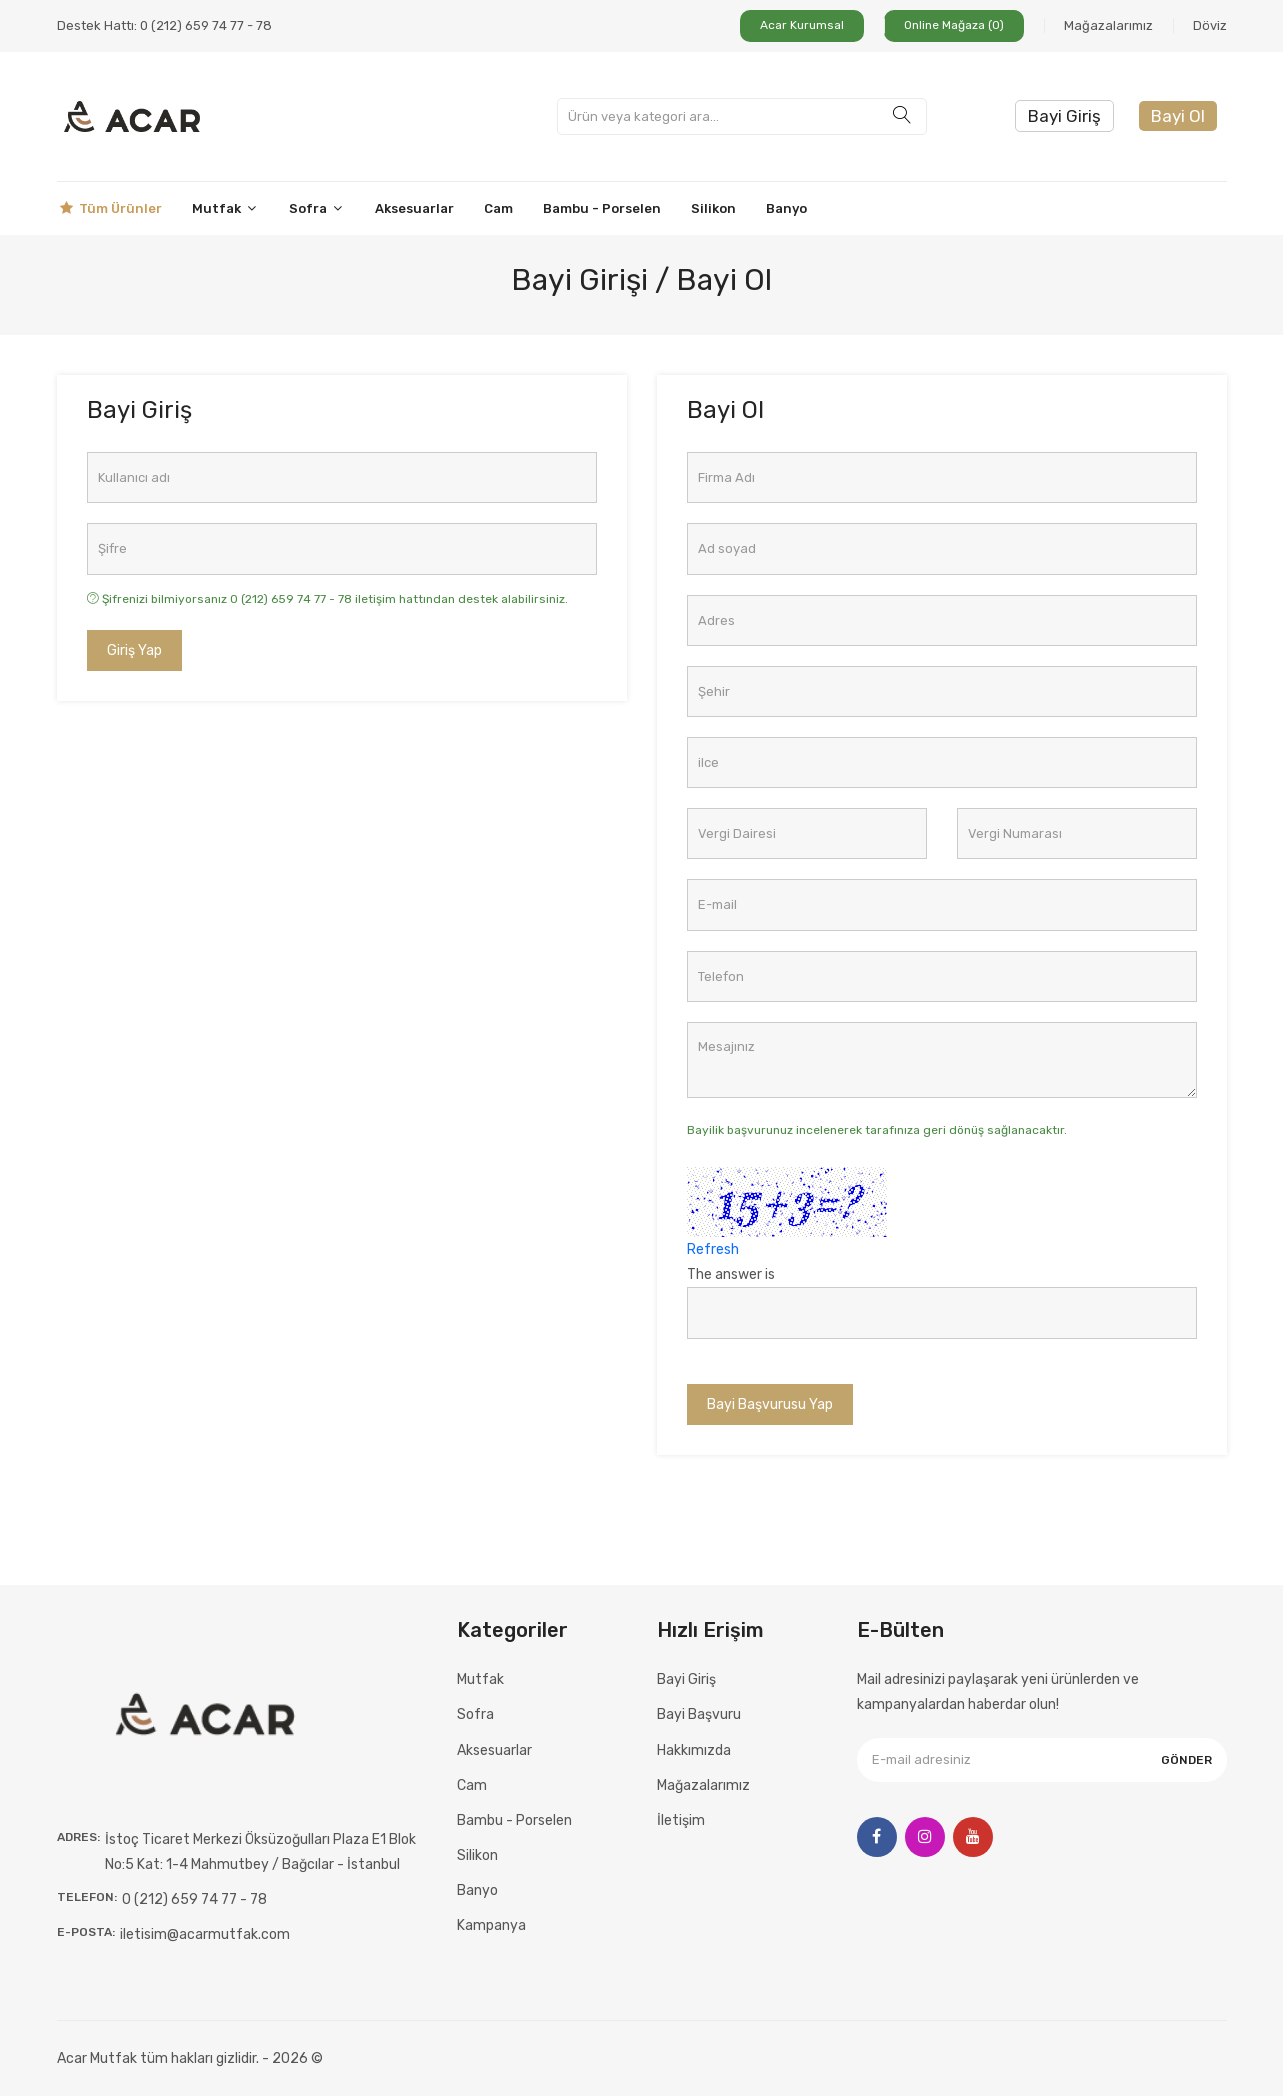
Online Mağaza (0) (954, 25)
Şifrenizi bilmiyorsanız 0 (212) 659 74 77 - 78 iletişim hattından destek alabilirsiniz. (327, 599)
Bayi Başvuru (699, 1714)
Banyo (786, 208)
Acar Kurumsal (802, 25)
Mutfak (225, 208)
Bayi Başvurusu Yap (770, 1404)
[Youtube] (973, 1837)
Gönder (1186, 1760)
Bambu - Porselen (602, 208)
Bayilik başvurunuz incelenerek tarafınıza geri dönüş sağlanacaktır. (877, 1130)
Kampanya (491, 1925)
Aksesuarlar (414, 208)
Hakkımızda (694, 1750)
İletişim (681, 1820)
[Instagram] (925, 1837)
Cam (498, 208)
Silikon (713, 208)
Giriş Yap (134, 650)
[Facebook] (877, 1837)
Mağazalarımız (1108, 25)
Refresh (713, 1249)
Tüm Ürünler (109, 208)
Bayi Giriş (1064, 116)
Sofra (317, 208)
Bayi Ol (1178, 116)
